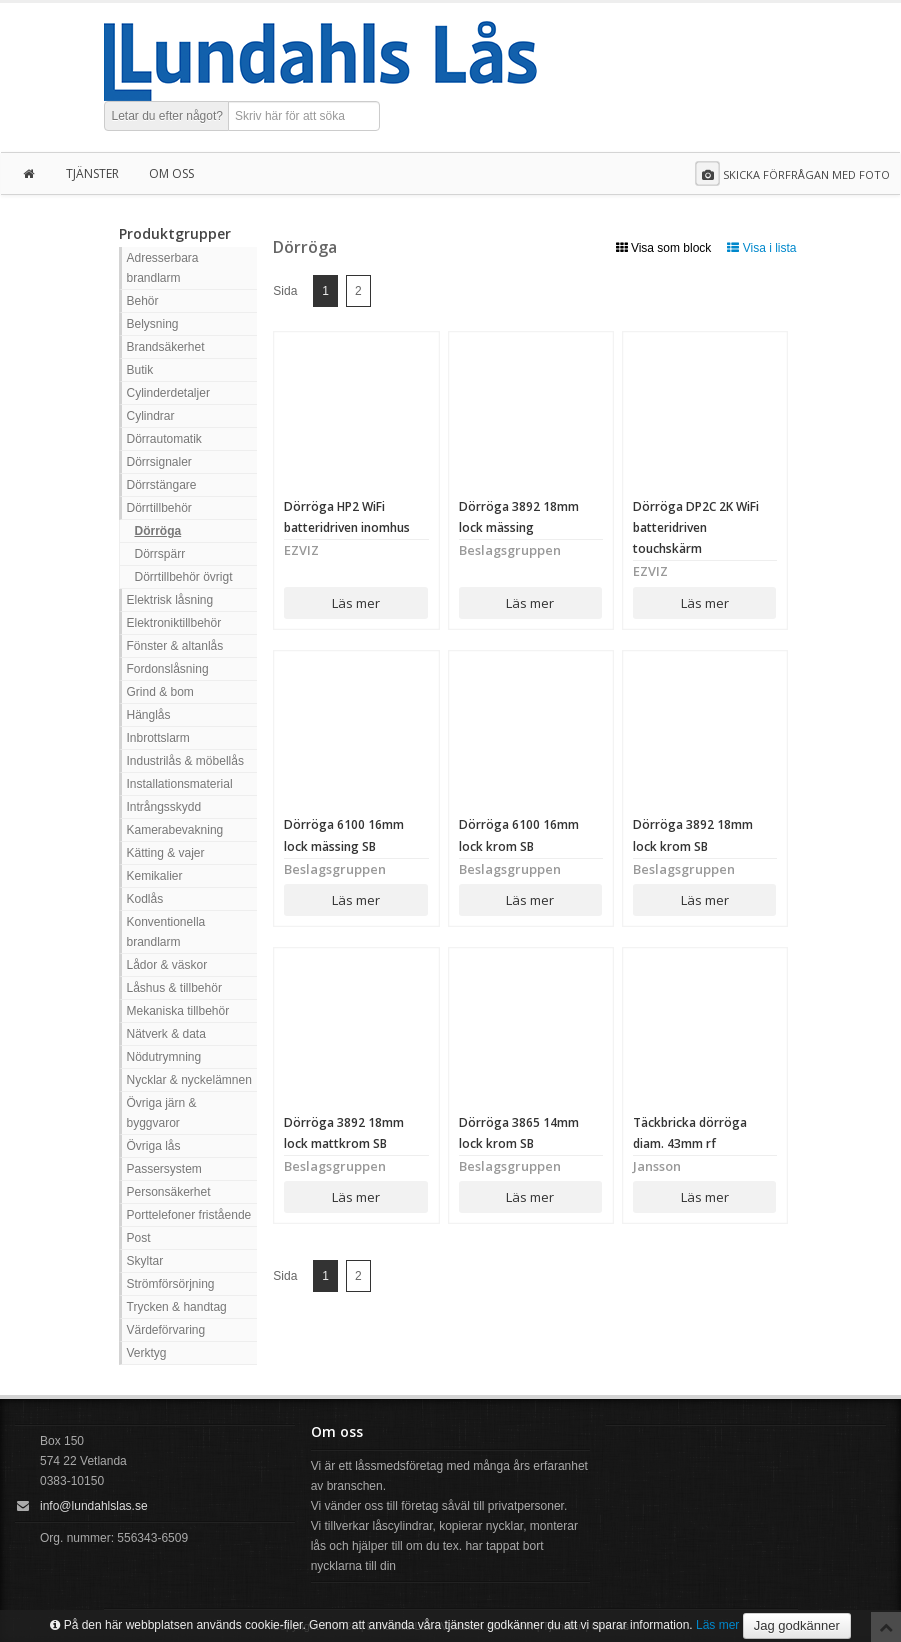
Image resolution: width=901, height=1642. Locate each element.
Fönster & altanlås (175, 646)
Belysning (153, 324)
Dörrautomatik (164, 439)
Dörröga (158, 531)
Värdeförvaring (166, 1330)
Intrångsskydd (164, 807)
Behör (143, 301)
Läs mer (356, 603)
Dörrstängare (162, 485)
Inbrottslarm (158, 738)
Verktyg (147, 1353)
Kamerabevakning (175, 830)
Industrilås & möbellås (185, 761)
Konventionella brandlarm (166, 932)
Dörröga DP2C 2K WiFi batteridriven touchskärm (696, 527)
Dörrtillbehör (159, 508)
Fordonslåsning (168, 669)
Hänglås (149, 715)
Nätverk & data (166, 1034)
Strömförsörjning (171, 1284)
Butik (140, 370)
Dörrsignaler (159, 462)
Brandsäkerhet (166, 347)
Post (139, 1238)
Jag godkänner (797, 1625)
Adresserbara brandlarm (163, 268)
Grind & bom (160, 692)
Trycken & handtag (177, 1307)
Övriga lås (154, 1146)
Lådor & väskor (167, 965)
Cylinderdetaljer (168, 393)
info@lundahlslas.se (94, 1506)
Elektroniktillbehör (174, 623)
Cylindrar (151, 416)
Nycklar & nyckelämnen (189, 1080)
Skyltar (145, 1261)
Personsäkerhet (169, 1192)
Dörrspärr (160, 554)
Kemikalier (155, 876)
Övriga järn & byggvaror (162, 1113)
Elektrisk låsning (170, 600)
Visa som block (664, 248)
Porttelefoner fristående (189, 1215)
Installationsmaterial (180, 784)
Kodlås (145, 899)
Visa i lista (761, 248)
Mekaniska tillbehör (178, 1011)
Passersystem (164, 1169)
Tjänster (92, 173)
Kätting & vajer (166, 853)
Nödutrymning (164, 1057)
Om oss (171, 173)
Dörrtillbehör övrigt (184, 577)
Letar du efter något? (167, 116)
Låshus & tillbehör (174, 988)
